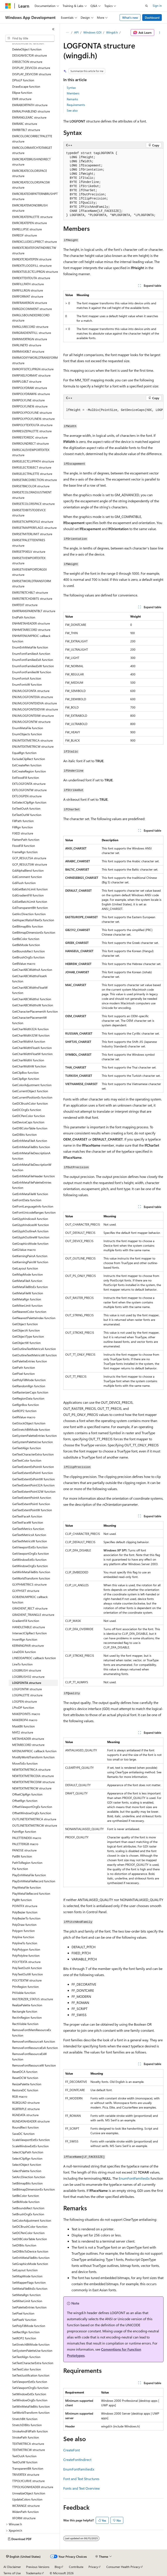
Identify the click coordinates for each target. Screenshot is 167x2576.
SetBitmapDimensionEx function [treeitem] (33, 2189)
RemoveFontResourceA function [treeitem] (33, 2041)
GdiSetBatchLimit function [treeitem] (29, 901)
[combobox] (29, 38)
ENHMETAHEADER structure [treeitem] (31, 623)
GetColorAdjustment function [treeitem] (32, 1085)
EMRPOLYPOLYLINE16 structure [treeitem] (33, 419)
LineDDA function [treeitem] (24, 1652)
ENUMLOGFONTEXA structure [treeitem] (32, 697)
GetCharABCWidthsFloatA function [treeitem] (29, 978)
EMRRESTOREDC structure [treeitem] (29, 437)
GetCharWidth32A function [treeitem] (30, 1029)
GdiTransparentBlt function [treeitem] (30, 908)
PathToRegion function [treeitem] (27, 1863)
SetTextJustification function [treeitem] (30, 2375)
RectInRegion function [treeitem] (27, 2017)
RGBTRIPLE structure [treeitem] (26, 2109)
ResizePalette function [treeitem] (26, 2084)
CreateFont (71, 2450)
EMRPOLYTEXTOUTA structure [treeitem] (32, 425)
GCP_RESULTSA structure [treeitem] (29, 858)
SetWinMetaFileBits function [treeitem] (31, 2406)
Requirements (76, 105)
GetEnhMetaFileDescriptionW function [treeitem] (31, 1167)
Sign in (157, 5)
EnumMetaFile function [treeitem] (27, 728)
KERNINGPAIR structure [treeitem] (28, 1645)
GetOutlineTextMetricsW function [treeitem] (34, 1355)
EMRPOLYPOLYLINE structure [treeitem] (32, 412)
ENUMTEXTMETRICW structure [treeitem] (32, 746)
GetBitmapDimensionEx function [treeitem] (33, 932)
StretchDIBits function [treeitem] (27, 2425)
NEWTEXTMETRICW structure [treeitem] (31, 1788)
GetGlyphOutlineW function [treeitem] (30, 1237)
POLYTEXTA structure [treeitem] (26, 1962)
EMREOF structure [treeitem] (24, 235)
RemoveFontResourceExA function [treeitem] (35, 2048)
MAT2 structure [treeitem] (22, 1732)
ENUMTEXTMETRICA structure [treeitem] (32, 740)
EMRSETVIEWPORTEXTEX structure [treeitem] (28, 560)
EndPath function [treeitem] (23, 617)
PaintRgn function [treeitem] (24, 1831)
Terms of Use (12, 2573)
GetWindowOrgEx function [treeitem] (30, 1566)
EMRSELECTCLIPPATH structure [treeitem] (33, 461)
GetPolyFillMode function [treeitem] (29, 1380)
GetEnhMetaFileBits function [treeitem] (31, 1147)
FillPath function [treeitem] (23, 821)
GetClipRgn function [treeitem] (25, 1079)
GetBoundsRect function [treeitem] (28, 951)
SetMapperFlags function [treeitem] (29, 2282)
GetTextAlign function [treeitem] (26, 1448)
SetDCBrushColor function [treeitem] (29, 2226)
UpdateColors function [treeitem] (27, 2499)
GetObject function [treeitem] (25, 1324)
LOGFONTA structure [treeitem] (26, 1683)
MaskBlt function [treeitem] (23, 1726)
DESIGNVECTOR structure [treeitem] (29, 55)
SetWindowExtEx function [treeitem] (29, 2394)
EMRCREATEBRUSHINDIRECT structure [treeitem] (31, 162)
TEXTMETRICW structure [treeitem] (28, 2450)
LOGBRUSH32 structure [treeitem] (28, 1677)
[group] (113, 410)
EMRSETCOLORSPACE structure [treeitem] (33, 504)
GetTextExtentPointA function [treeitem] (31, 1498)
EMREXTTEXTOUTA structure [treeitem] (31, 278)
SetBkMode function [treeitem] (26, 2202)
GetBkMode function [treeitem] (26, 945)
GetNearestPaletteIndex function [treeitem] (33, 1318)
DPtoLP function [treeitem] (23, 80)
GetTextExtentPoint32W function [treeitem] (33, 1491)
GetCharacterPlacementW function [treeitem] (29, 1020)
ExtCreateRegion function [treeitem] (29, 771)
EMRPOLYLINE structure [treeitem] (28, 400)
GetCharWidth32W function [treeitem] (31, 1035)
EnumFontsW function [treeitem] (27, 684)
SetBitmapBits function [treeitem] (27, 2183)
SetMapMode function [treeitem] (27, 2276)
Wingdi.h (112, 32)
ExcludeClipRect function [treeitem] (28, 759)
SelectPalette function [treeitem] (26, 2171)
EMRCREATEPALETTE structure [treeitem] (32, 217)
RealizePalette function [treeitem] (27, 2005)
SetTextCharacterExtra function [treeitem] (32, 2363)
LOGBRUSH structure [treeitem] (26, 1670)
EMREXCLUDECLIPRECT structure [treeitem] (34, 242)
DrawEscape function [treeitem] (26, 86)
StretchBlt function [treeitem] (24, 2419)
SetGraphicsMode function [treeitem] (30, 2264)
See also (72, 110)
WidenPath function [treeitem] (25, 2512)
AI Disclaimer (12, 2567)
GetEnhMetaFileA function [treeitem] (29, 1141)
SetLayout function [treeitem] (25, 2270)
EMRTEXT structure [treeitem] (24, 605)
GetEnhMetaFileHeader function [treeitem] (33, 1176)
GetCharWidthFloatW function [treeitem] (32, 1054)
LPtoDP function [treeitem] (23, 1707)
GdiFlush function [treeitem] (24, 883)
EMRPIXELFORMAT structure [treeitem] (31, 375)
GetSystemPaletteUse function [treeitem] (32, 1442)
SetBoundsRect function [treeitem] (28, 2208)
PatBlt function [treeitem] (22, 1856)
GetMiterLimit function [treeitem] (27, 1305)
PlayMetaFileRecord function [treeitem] (31, 1893)
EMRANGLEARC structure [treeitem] (29, 117)
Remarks (72, 99)
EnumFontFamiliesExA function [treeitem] (32, 660)
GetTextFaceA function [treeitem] (27, 1516)
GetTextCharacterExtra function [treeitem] (33, 1454)
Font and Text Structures (81, 2478)
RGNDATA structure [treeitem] (25, 2115)
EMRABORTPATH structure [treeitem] (29, 105)
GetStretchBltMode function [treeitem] (31, 1429)
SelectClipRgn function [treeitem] (27, 2158)
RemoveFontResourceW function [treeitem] (34, 2065)
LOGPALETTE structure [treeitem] (27, 1695)
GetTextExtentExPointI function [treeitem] (32, 1473)
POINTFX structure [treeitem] (24, 1906)
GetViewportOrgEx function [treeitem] (30, 1553)
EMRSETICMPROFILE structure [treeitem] (32, 521)
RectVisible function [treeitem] (25, 2024)
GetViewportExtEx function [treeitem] (30, 1547)
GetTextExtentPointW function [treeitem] (32, 1510)
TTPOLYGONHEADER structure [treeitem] (32, 2487)
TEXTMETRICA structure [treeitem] (28, 2444)
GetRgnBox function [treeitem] (25, 1405)
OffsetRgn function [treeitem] (24, 1801)
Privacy (93, 2567)
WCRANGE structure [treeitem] (26, 2506)
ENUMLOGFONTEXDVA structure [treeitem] (34, 703)
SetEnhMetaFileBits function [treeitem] (31, 2258)
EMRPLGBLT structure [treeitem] (26, 381)
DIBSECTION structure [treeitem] (27, 62)
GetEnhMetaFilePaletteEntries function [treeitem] (31, 1185)
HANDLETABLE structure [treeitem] (28, 1627)
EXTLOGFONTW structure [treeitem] (29, 790)
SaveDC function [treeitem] (23, 2134)
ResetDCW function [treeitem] (25, 2078)
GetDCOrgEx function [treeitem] (26, 1110)
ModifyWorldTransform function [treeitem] (33, 1757)
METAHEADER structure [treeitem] (28, 1739)
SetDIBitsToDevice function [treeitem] (30, 2251)
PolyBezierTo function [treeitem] (26, 1918)
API (76, 32)
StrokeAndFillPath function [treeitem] (30, 2431)
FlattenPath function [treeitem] (25, 839)
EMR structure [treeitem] (21, 99)
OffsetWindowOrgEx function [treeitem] (31, 1813)
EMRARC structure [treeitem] (24, 124)
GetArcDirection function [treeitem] (29, 914)
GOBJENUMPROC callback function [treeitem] (30, 1599)
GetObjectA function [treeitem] (26, 1330)
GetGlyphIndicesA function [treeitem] (30, 1219)
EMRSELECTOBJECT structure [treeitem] (31, 467)
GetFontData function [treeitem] (26, 1200)
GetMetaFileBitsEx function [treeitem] (30, 1287)
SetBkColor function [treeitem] (25, 2196)
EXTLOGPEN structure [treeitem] (27, 796)
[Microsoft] (8, 6)
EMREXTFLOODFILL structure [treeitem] (32, 265)
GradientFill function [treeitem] (25, 1621)
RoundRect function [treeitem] (25, 2127)
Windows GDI (92, 32)
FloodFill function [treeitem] (23, 846)
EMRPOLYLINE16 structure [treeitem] (29, 406)
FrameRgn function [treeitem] (25, 852)
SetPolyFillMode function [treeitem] (28, 2326)
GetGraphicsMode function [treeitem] (30, 1243)
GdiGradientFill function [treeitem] (28, 895)
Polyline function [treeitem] (23, 1937)
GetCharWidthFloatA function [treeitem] (32, 1048)
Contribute (76, 2567)
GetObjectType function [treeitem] (28, 1336)
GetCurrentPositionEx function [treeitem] (32, 1097)
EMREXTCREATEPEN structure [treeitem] (31, 259)
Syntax (71, 87)
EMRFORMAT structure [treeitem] (27, 296)
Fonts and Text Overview (81, 2488)
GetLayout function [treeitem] (25, 1268)
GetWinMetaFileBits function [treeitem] (31, 1572)
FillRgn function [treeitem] (22, 827)
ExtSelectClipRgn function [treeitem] (29, 802)
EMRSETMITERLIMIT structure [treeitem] (32, 534)
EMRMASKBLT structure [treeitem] (28, 351)
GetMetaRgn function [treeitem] (26, 1299)
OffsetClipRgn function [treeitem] (27, 1794)
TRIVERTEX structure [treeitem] (25, 2474)
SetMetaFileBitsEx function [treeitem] (29, 2288)
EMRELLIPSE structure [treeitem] (27, 229)
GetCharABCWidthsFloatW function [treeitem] (30, 990)
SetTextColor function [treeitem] (26, 2369)
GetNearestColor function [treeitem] (29, 1312)
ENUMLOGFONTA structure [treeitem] (30, 691)
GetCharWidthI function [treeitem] (28, 1060)
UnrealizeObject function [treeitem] (28, 2493)
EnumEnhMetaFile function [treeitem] (30, 647)
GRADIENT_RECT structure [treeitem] (29, 1608)
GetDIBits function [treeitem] (24, 1134)
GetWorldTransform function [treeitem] (31, 1578)
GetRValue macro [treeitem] (23, 1417)
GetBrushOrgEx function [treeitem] (28, 957)
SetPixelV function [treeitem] (24, 2320)
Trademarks (33, 2573)
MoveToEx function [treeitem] (25, 1763)
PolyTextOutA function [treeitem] (27, 1968)
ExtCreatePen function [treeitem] (27, 765)
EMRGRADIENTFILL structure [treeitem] (31, 333)
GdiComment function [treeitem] (27, 877)
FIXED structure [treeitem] (22, 833)
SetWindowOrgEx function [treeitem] (29, 2400)
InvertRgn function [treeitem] (24, 1639)
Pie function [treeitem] (20, 1869)
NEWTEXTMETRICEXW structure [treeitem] (33, 1782)
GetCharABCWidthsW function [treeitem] (32, 1005)
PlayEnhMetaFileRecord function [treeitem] (33, 1881)
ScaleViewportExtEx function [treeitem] (31, 2140)
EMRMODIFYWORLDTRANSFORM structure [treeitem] (35, 360)
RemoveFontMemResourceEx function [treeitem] (31, 2032)
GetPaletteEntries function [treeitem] (29, 1361)
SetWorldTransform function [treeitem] (31, 2412)
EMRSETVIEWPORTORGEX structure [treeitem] (29, 572)
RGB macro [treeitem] (19, 2096)
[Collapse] (53, 29)
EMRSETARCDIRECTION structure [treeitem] (34, 480)
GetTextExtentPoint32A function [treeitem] (33, 1485)
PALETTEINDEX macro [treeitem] (26, 1838)
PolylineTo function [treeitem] (24, 1943)
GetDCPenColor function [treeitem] (28, 1116)
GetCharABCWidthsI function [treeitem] (31, 999)
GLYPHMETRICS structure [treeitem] (29, 1584)
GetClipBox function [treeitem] (25, 1072)
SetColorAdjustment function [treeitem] (31, 2220)
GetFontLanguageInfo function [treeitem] (32, 1206)
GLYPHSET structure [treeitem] (25, 1591)
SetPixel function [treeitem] (23, 2313)
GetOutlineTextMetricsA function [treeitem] (34, 1349)
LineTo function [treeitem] (22, 1664)
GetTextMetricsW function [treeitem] (29, 1541)
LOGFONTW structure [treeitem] (27, 1689)
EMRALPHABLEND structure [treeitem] (31, 111)
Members (73, 93)
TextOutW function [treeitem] (24, 2462)
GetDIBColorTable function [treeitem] (29, 1128)
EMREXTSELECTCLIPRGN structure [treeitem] (35, 272)
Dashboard (152, 17)
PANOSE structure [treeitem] (24, 1850)
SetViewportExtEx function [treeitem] (29, 2382)
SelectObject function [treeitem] (26, 2164)
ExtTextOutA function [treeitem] (26, 808)
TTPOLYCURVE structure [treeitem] (28, 2481)
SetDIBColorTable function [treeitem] (29, 2239)
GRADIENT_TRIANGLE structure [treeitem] (33, 1615)
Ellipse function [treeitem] (22, 92)
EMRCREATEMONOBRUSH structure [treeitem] (30, 208)
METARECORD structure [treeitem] (28, 1745)
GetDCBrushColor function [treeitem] (30, 1103)
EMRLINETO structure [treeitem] (26, 345)
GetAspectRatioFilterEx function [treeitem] (33, 920)
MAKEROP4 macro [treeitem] (24, 1720)
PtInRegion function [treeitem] (25, 1987)
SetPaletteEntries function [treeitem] (29, 2307)
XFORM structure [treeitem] (23, 2518)
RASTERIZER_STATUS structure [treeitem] (32, 1999)
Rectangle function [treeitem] (24, 2011)
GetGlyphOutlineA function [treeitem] (30, 1231)
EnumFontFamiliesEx (134, 2178)
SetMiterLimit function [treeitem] (27, 2301)
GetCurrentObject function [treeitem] (30, 1091)
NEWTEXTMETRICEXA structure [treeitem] (33, 1776)
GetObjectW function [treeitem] (26, 1343)
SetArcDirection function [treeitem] (28, 2177)
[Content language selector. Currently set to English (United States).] (23, 2556)
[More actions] (160, 32)
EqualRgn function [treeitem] (24, 753)
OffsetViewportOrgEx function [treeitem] (32, 1807)
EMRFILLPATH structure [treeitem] (28, 284)
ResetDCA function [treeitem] (24, 2072)
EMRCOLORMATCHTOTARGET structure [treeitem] (32, 150)
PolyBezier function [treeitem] (24, 1912)
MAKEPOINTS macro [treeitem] (26, 1714)
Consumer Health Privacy (123, 2567)
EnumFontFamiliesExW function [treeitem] (33, 666)
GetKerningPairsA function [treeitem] (29, 1256)
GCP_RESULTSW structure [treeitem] (29, 864)
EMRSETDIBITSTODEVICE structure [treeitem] (29, 513)
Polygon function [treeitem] (23, 1931)
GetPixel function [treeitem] (23, 1374)
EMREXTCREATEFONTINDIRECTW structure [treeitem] (34, 250)
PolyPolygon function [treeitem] (26, 1949)
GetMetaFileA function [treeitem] (27, 1281)
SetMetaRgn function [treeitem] (26, 2295)
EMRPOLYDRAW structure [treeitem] (29, 388)
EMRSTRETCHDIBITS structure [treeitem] (32, 598)
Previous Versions (37, 2567)
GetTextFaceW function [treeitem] (27, 1522)
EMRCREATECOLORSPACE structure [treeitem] (29, 173)
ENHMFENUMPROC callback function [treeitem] (31, 638)
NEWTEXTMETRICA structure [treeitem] (31, 1769)
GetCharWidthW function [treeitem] (29, 1066)
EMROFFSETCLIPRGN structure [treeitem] (32, 369)
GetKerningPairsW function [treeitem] (30, 1262)
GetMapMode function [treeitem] (27, 1274)
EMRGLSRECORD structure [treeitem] (30, 327)
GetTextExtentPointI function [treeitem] (31, 1504)
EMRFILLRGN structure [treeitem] (27, 290)
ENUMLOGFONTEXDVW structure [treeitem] (35, 709)
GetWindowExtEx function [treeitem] (29, 1560)
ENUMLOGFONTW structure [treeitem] (31, 722)
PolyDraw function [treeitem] (24, 1925)
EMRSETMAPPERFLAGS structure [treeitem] (34, 528)
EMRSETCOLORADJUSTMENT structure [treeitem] (32, 495)
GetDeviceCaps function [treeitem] (28, 1122)
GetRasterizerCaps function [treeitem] (30, 1392)
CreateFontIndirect (77, 2459)
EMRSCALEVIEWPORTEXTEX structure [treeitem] (30, 452)
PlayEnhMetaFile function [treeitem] (29, 1875)
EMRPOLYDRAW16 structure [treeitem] (31, 394)
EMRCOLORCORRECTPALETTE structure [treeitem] (32, 139)
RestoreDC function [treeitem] (25, 2090)
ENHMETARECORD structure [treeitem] (31, 630)
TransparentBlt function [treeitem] (27, 2468)
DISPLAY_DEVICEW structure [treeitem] (31, 74)
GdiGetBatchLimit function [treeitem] (30, 889)
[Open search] (146, 6)
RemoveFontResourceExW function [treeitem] (29, 2056)
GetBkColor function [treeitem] (25, 939)
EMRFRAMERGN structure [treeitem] (29, 303)
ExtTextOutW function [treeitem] (26, 815)
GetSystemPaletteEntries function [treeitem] (34, 1436)
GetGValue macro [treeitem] (24, 1250)
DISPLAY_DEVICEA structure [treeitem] (31, 68)
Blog (57, 2567)
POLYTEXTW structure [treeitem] (27, 1980)
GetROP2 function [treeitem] (24, 1411)
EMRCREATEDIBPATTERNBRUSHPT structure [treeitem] (35, 196)
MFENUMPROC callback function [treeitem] (34, 1751)
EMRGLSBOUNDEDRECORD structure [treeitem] (31, 318)
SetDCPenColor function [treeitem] (28, 2233)
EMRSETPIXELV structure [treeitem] (28, 551)
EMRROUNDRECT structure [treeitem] (30, 443)
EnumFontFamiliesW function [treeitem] (31, 672)
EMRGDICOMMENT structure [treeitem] (32, 309)
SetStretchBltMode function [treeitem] (31, 2344)
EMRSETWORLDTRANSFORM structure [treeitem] (31, 583)
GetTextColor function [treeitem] (26, 1460)
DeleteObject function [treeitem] (27, 49)
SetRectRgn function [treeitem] (26, 2332)
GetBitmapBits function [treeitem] (27, 926)
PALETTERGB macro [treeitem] (25, 1844)
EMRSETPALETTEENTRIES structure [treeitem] (28, 543)
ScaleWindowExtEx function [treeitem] (30, 2146)
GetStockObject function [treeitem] (28, 1423)
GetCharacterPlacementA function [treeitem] (35, 1011)
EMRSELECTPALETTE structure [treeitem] (32, 474)
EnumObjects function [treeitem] (27, 734)
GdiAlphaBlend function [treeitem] (28, 870)
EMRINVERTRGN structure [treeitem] (29, 339)
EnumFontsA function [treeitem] (26, 678)
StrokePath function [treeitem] (25, 2437)
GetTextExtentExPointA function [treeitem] (33, 1467)
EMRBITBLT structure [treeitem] (26, 130)
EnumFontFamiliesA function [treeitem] (31, 654)
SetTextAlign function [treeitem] (26, 2357)
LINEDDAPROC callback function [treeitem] (34, 1658)
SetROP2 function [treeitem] (24, 2338)
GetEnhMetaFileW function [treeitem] (30, 1194)
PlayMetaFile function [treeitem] (26, 1887)
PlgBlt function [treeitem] (22, 1900)
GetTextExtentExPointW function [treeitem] (33, 1479)
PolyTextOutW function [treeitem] (27, 1974)
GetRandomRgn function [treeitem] (28, 1386)
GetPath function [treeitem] (23, 1367)
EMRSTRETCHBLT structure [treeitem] (30, 592)
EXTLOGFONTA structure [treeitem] (28, 784)
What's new (130, 17)
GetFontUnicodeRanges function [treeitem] (34, 1212)
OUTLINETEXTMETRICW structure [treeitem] (34, 1825)
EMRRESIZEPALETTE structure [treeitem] (32, 431)
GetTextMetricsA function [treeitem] (29, 1535)
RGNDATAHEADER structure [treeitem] (31, 2121)
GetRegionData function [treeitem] (28, 1398)
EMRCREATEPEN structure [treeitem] (29, 223)
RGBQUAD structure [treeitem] (26, 2102)
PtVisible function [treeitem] (23, 1993)
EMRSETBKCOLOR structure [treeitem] (30, 486)
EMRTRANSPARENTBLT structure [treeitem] (33, 611)
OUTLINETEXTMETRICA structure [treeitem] (34, 1819)
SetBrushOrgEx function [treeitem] (28, 2214)
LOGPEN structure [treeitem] (24, 1701)
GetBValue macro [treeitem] (23, 963)
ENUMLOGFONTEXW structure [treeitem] (33, 716)
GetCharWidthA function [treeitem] (28, 1041)
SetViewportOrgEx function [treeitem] (30, 2388)
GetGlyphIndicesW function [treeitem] (30, 1225)
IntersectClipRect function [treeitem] (29, 1633)
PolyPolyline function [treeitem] (26, 1955)
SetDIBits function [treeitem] (24, 2245)
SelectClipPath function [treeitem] (27, 2152)
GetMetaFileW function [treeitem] (27, 1293)
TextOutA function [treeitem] (24, 2456)
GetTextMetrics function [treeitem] (28, 1529)
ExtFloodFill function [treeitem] (25, 777)
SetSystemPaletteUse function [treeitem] (32, 2350)
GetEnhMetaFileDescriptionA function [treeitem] (31, 1156)
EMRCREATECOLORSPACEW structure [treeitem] (31, 185)
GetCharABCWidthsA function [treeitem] (32, 970)
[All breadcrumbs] (67, 32)
